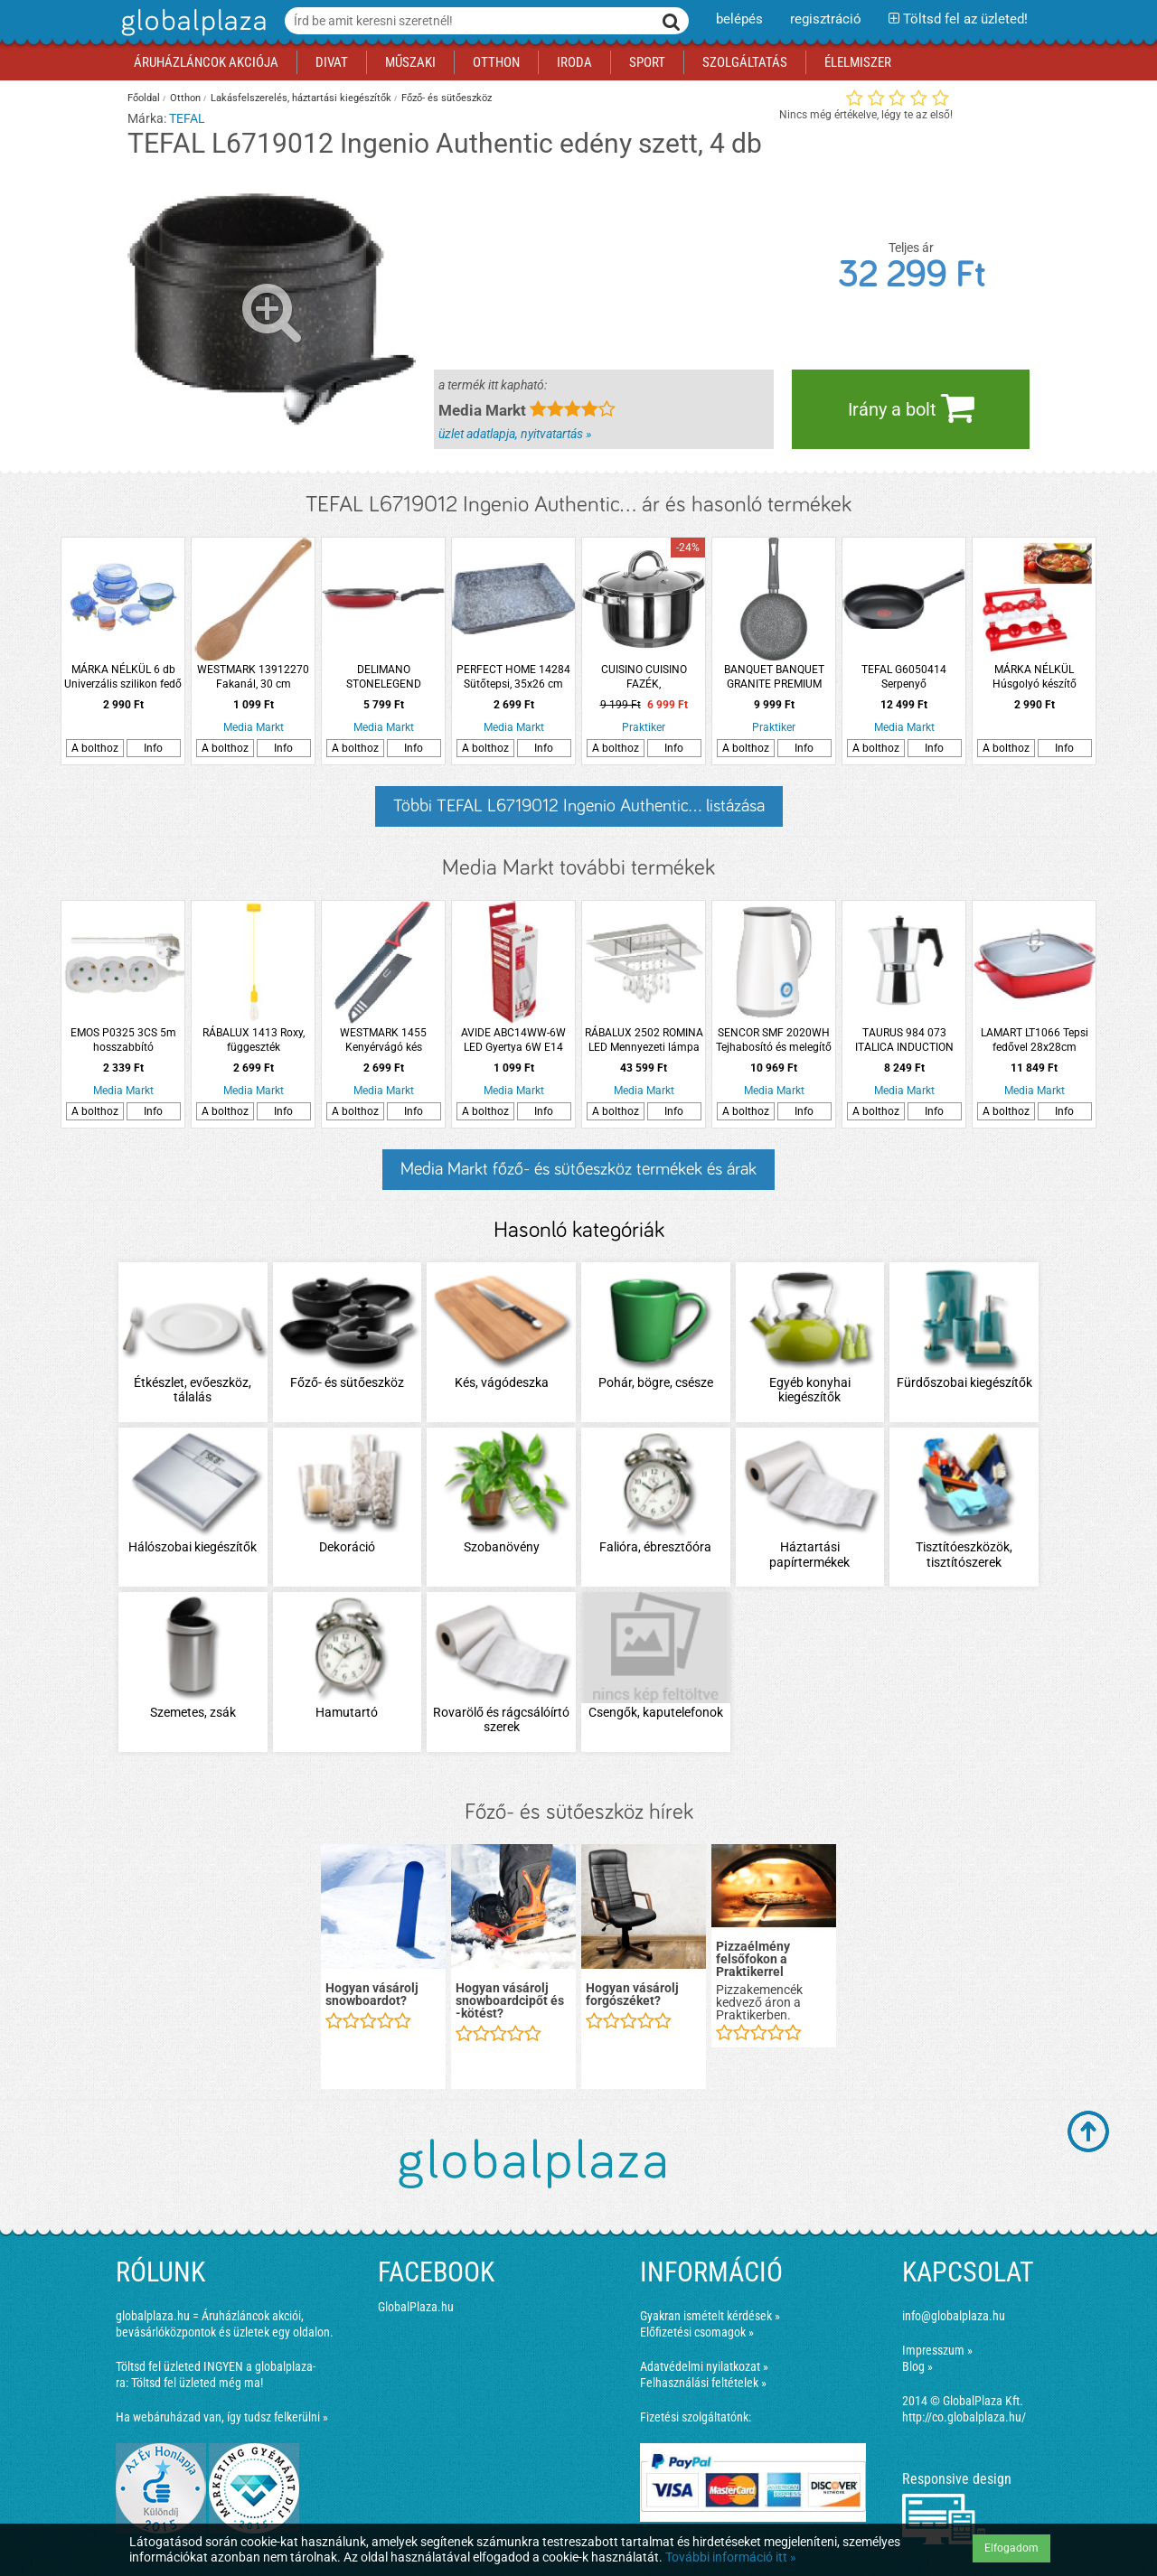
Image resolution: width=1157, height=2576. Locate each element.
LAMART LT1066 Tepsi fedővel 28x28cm (1034, 1040)
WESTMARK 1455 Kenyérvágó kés (383, 1040)
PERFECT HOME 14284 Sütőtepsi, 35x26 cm (513, 676)
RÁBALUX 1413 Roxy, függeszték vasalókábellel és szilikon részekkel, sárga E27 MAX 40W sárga (253, 1040)
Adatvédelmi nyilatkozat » (704, 2366)
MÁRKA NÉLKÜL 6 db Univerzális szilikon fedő (123, 676)
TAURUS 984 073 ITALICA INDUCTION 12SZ (904, 1040)
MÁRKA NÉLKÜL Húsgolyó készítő (1034, 676)
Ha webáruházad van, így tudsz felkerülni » (222, 2417)
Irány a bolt (911, 407)
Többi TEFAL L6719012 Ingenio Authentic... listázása (579, 806)
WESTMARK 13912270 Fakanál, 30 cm (253, 676)
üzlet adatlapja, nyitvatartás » (514, 433)
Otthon (185, 98)
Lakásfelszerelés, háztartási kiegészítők (301, 98)
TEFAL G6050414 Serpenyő (903, 676)
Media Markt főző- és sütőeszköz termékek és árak (578, 1169)
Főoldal (143, 98)
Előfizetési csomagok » (697, 2332)
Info (153, 748)
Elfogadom (1011, 2548)
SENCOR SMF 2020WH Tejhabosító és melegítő (774, 1040)
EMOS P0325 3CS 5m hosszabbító (123, 1040)
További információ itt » (730, 2557)
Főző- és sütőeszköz (446, 98)
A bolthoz (94, 748)
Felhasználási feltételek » (703, 2382)
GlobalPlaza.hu (416, 2307)
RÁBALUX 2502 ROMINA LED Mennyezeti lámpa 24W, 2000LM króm (644, 1040)
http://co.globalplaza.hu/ (964, 2417)
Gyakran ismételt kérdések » (710, 2316)
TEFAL (187, 118)
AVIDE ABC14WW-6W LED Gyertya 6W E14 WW (513, 1040)
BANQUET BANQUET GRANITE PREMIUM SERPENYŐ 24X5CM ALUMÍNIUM (774, 677)
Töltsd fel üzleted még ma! (197, 2382)
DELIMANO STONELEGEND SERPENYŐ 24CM (384, 677)
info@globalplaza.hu (953, 2316)
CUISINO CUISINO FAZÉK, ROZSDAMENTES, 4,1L (644, 677)
